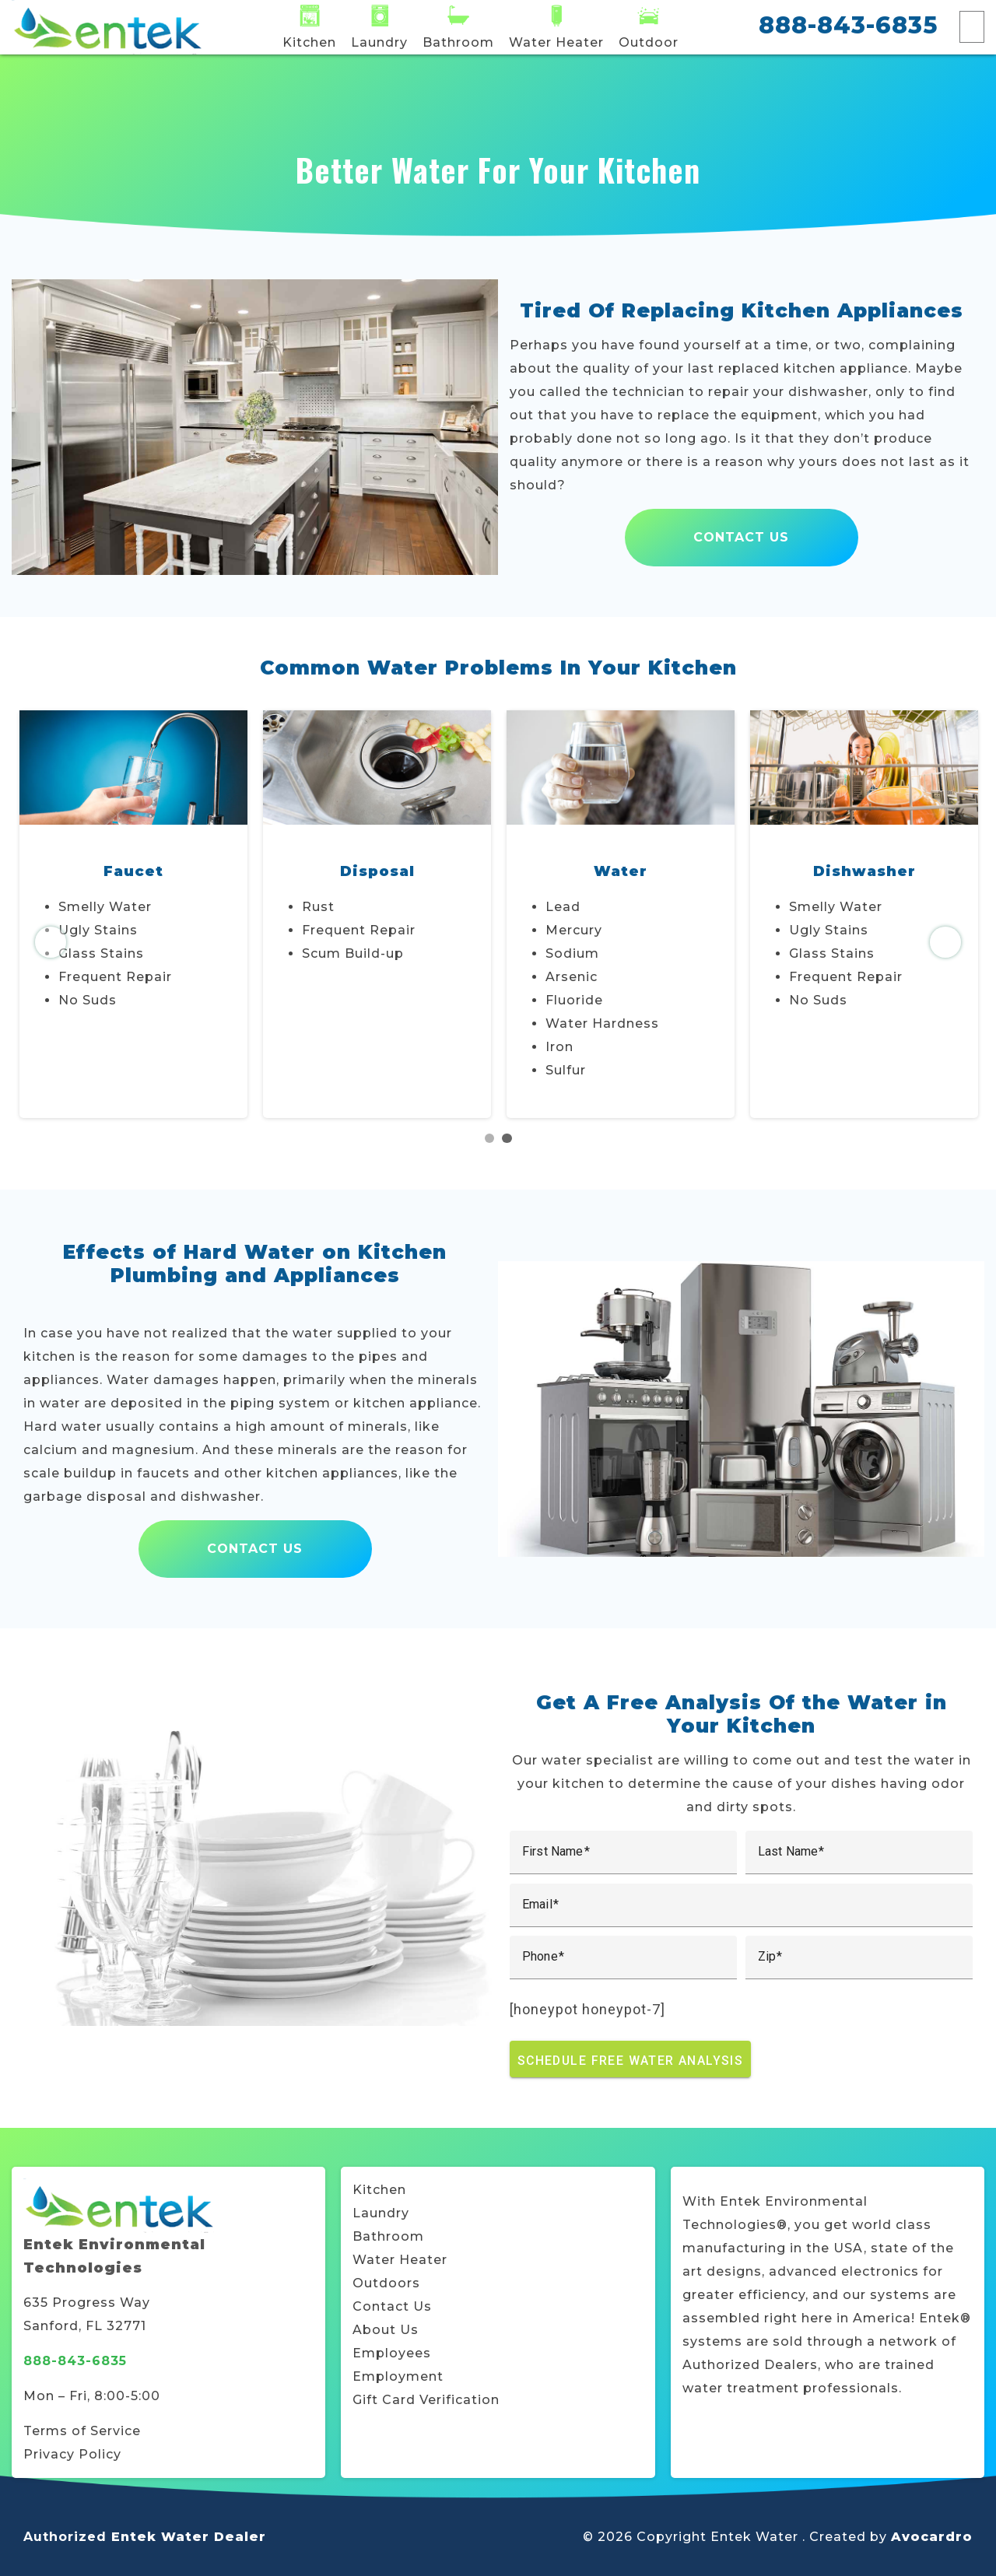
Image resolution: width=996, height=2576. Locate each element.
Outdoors (386, 2283)
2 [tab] (507, 1139)
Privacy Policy (72, 2454)
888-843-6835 (848, 25)
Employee (387, 2353)
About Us (385, 2329)
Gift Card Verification (426, 2399)
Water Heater (399, 2259)
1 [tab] (490, 1139)
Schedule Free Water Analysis (630, 2059)
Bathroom (388, 2236)
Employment (398, 2376)
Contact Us (741, 537)
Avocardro (932, 2536)
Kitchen (379, 2189)
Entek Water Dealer (188, 2536)
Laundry (380, 2213)
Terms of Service (82, 2431)
